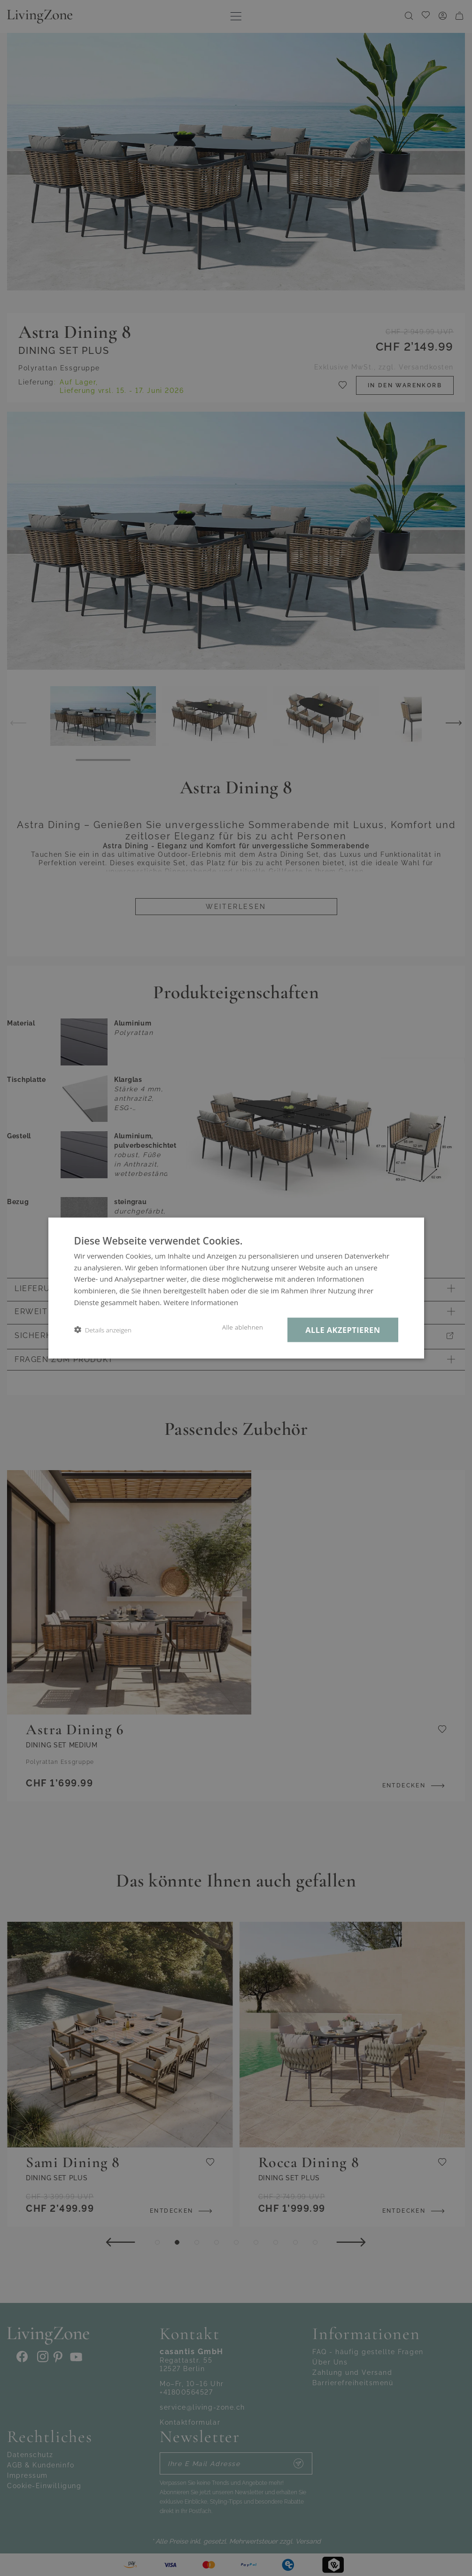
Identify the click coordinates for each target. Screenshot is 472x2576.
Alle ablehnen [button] (242, 1327)
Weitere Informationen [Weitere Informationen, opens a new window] (200, 1302)
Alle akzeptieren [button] (342, 1329)
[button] (103, 1329)
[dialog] (236, 1288)
